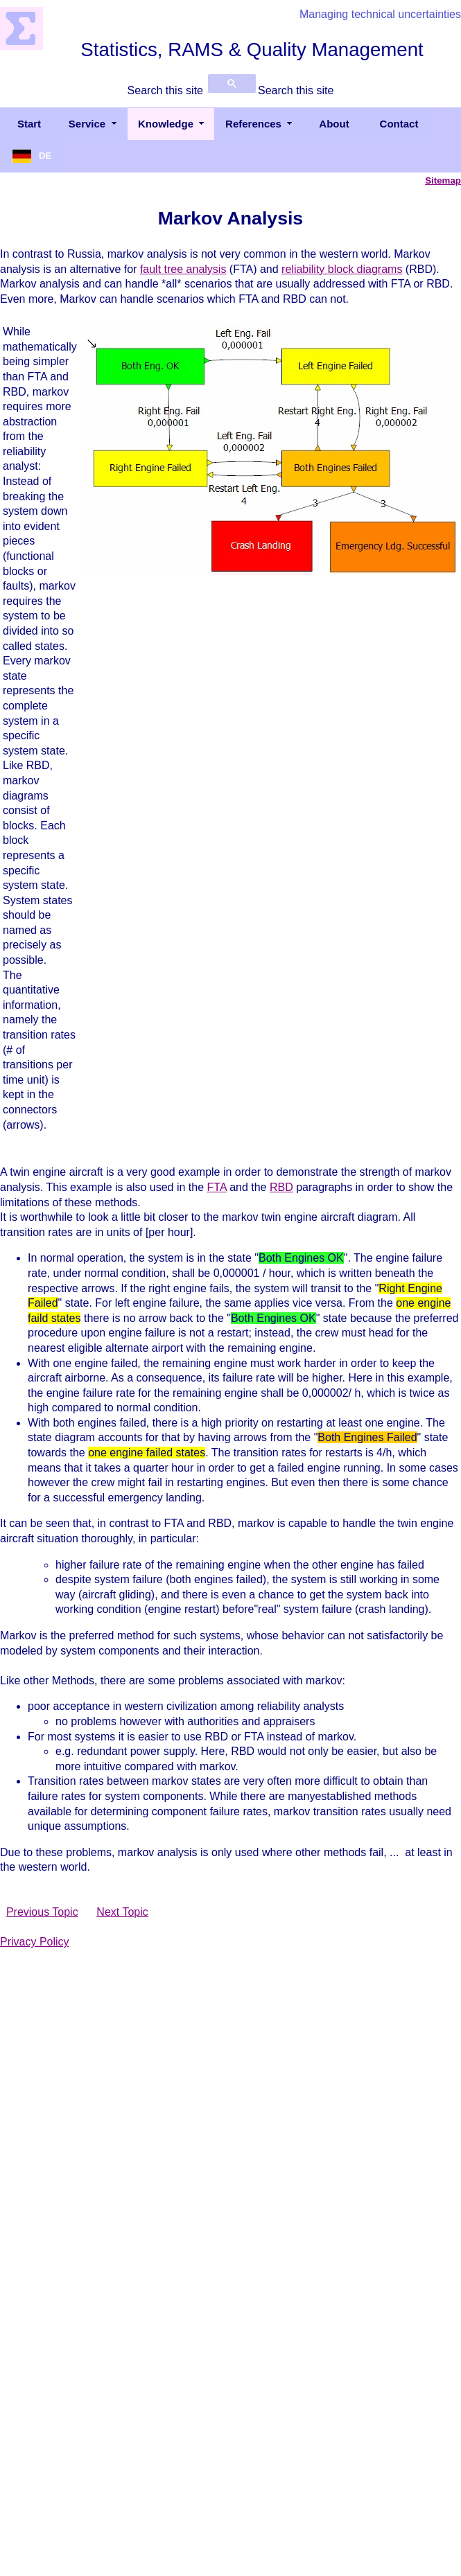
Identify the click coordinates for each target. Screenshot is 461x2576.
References (253, 124)
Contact (399, 124)
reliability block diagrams (341, 269)
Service (87, 124)
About (334, 124)
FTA (217, 1187)
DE (45, 155)
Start (29, 124)
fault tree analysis (183, 269)
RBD (281, 1187)
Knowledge (165, 124)
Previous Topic (42, 1912)
